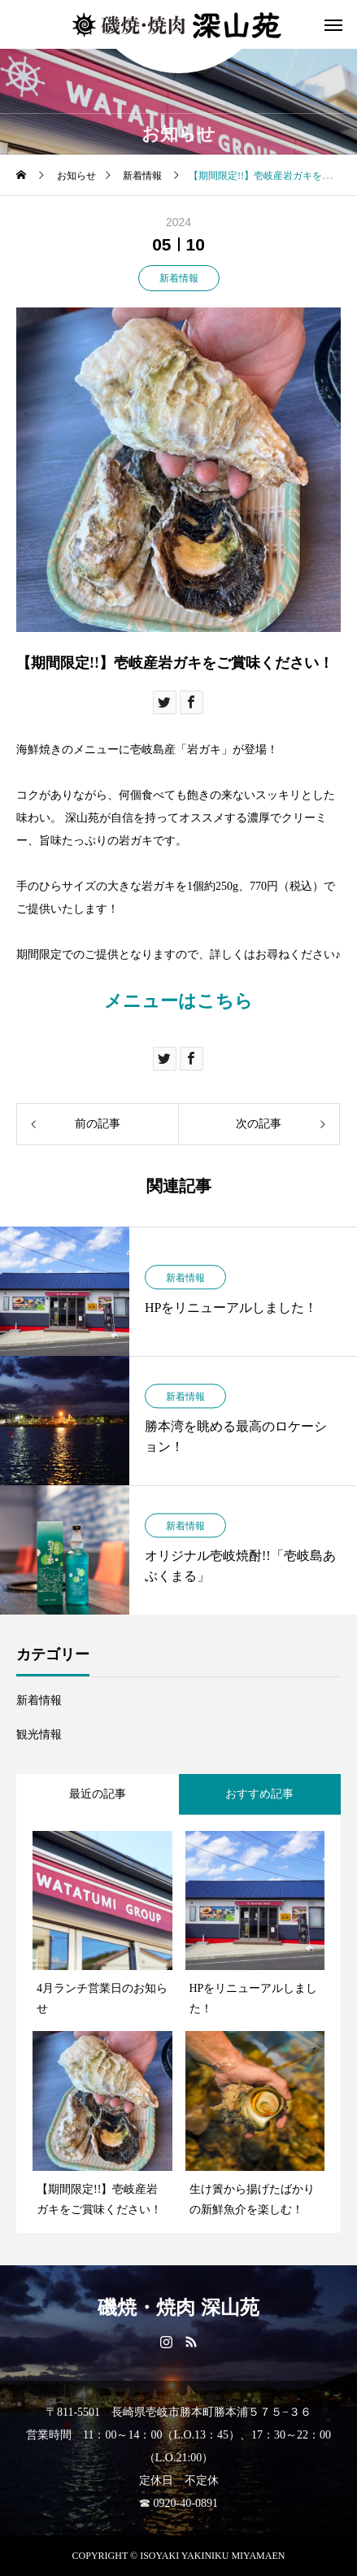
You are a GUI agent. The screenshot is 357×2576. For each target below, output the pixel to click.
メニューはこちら (178, 1001)
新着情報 (178, 278)
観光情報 (39, 1734)
